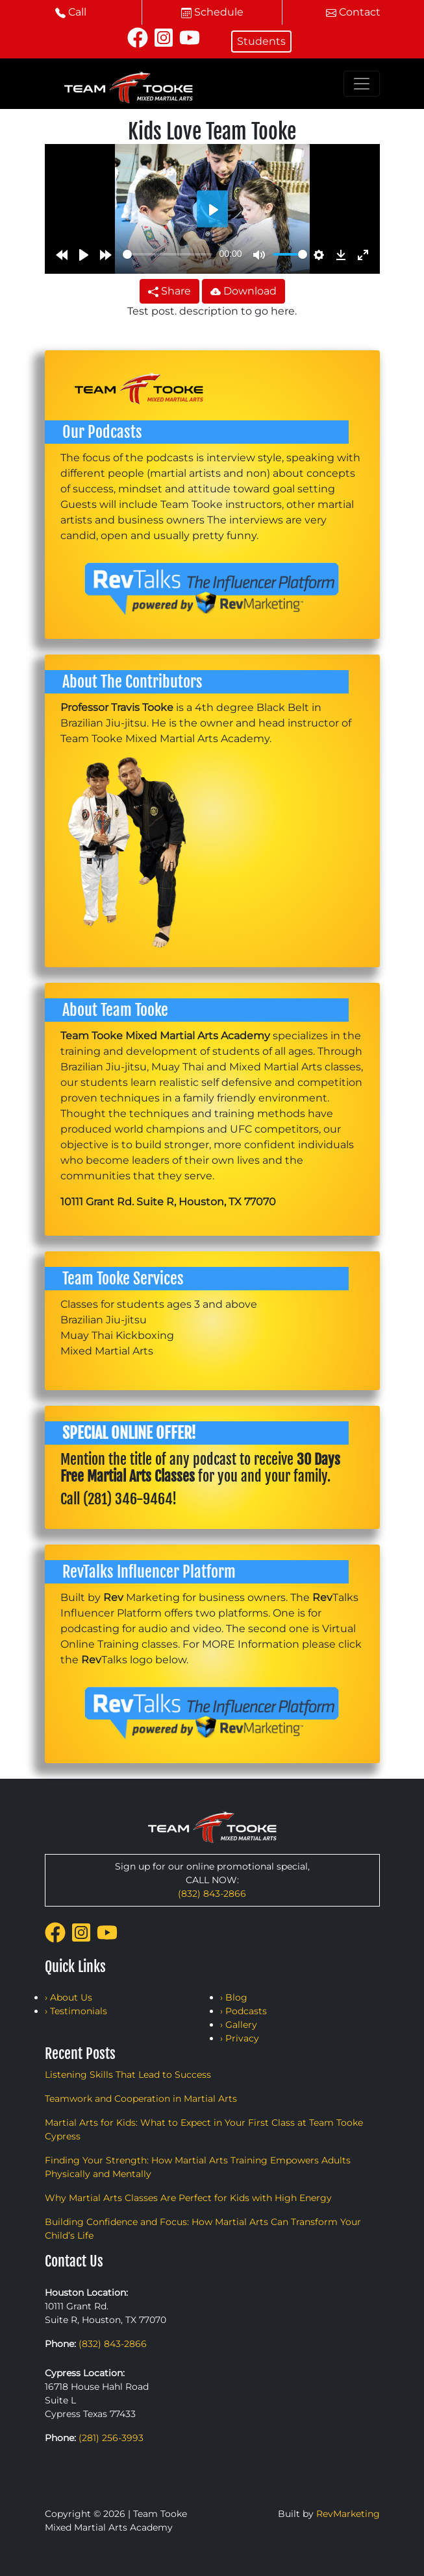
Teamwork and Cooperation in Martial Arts (141, 2098)
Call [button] (70, 12)
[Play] (83, 254)
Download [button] (243, 291)
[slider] (168, 254)
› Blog (233, 1997)
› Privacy (239, 2038)
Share (169, 291)
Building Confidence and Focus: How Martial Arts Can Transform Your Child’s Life (203, 2228)
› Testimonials (76, 2011)
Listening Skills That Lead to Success (128, 2074)
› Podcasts (243, 2011)
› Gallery (238, 2024)
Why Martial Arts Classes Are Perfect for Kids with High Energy (188, 2198)
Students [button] (261, 41)
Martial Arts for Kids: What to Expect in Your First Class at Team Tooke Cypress (204, 2129)
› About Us (68, 1997)
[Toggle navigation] (361, 84)
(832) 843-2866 (212, 1893)
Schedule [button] (212, 12)
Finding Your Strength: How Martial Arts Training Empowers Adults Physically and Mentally (198, 2167)
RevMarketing (348, 2514)
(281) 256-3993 (111, 2438)
